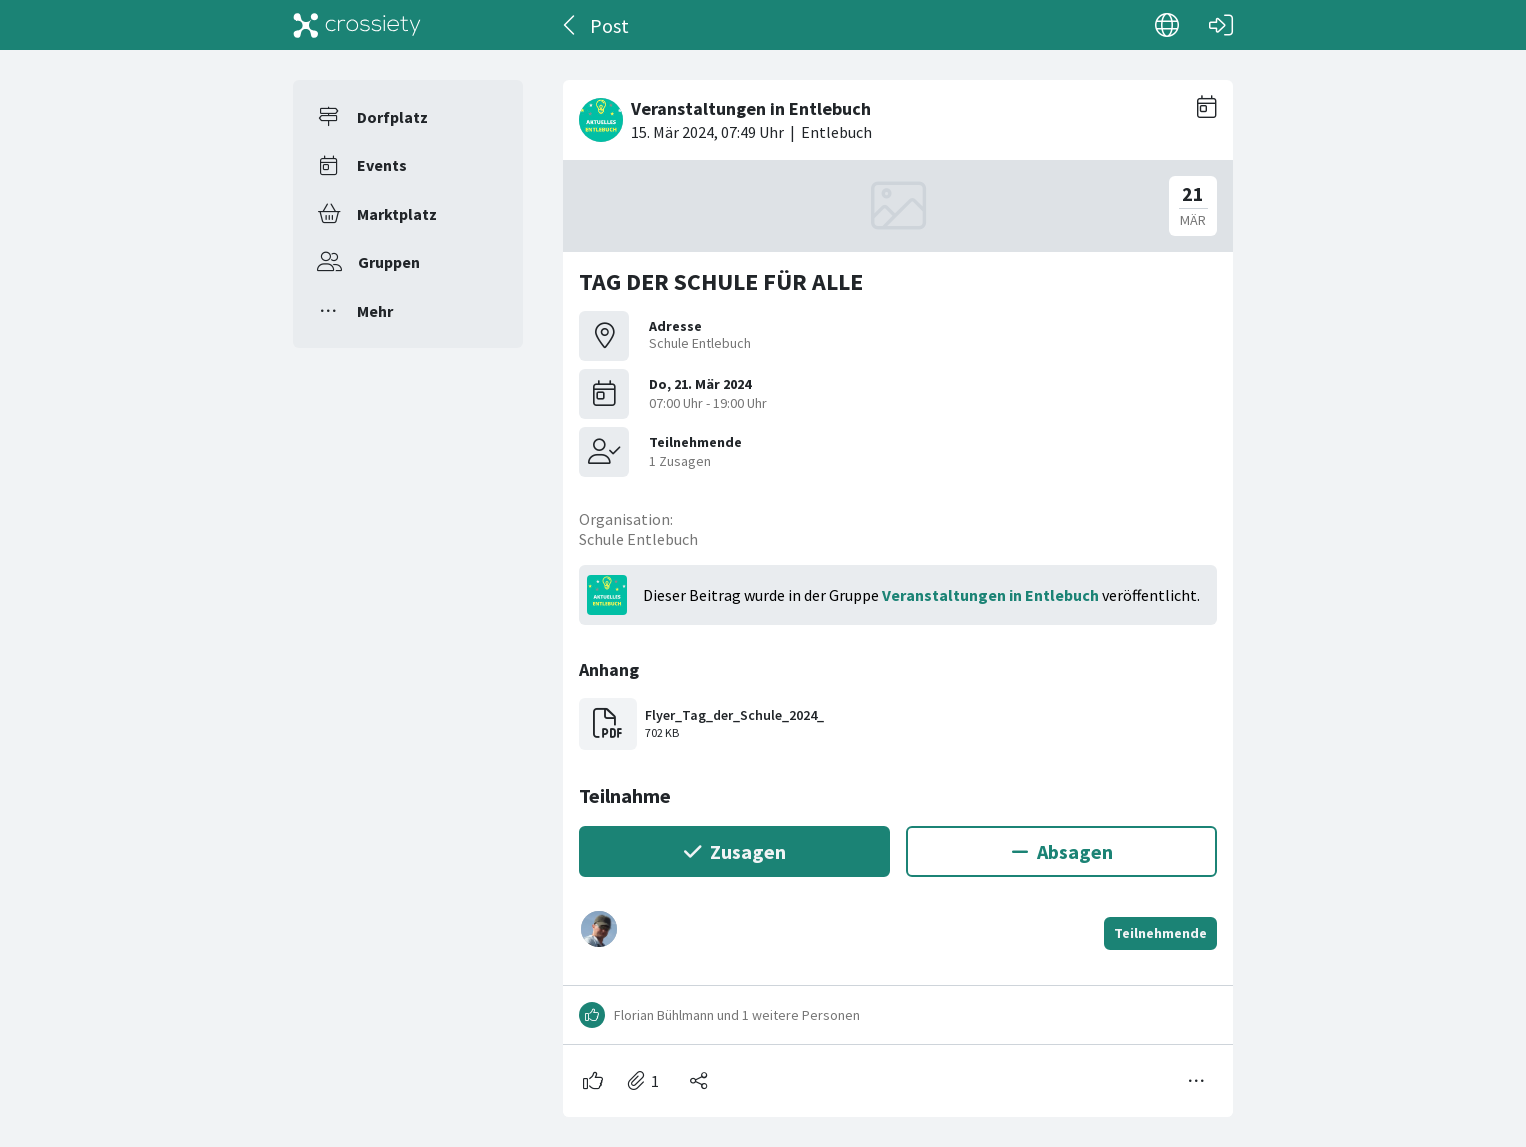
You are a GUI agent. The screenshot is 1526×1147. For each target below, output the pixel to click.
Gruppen (389, 262)
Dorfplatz (392, 117)
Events (382, 165)
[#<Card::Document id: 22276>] (898, 590)
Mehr (375, 311)
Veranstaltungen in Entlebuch (990, 595)
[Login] (1221, 25)
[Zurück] (570, 25)
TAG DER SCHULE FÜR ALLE (721, 281)
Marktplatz (397, 214)
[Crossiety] (357, 25)
